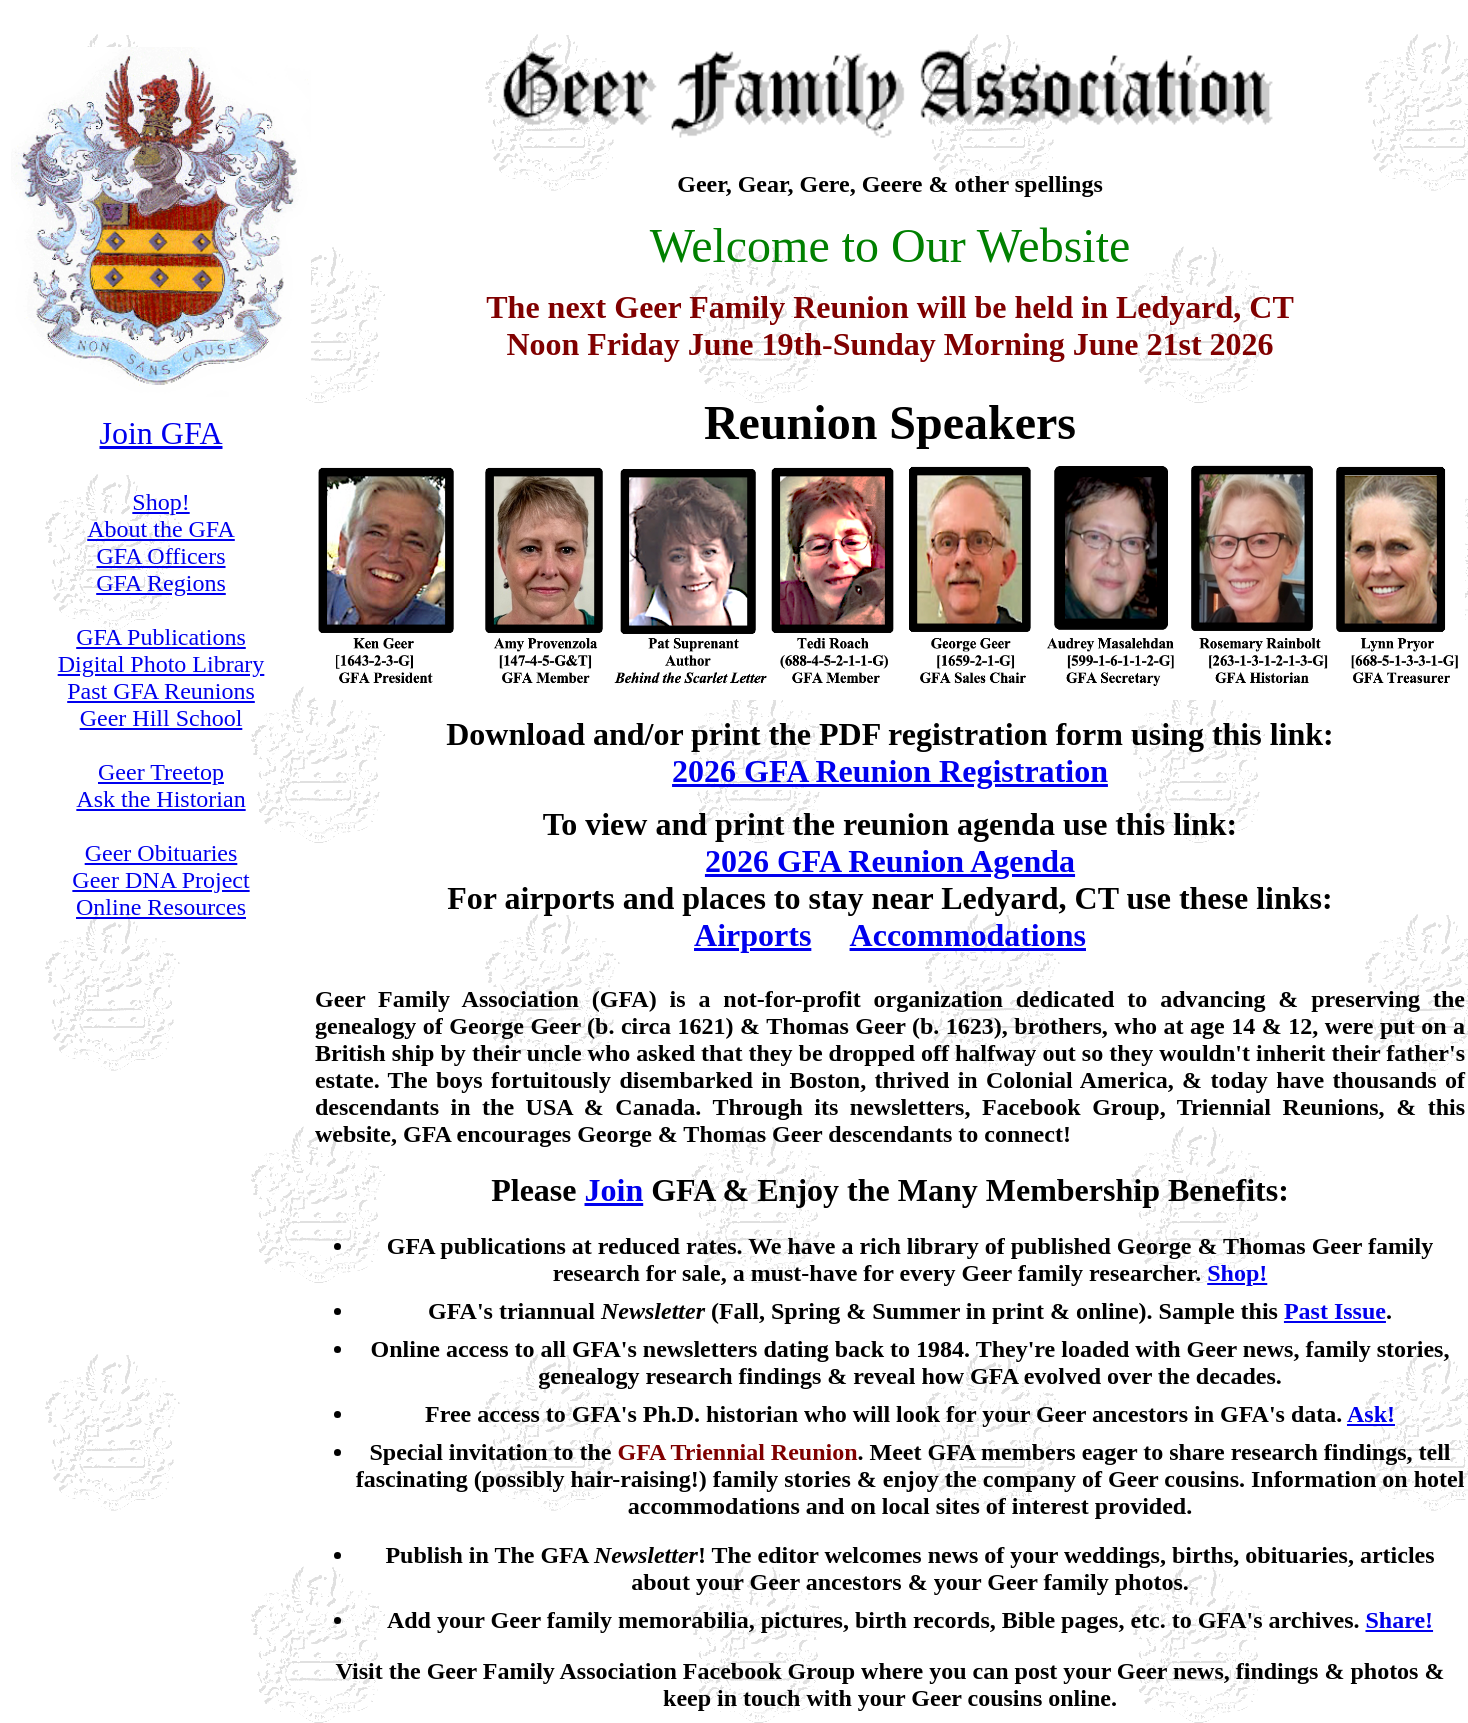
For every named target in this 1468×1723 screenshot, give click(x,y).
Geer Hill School (161, 718)
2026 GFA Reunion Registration (890, 771)
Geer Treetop (161, 772)
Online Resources (161, 907)
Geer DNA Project (160, 880)
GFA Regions (161, 583)
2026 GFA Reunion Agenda (890, 861)
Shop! (160, 502)
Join (614, 1190)
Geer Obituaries (161, 853)
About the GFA (161, 529)
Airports (752, 935)
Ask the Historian (160, 799)
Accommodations (968, 935)
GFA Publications (161, 637)
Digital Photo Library (161, 664)
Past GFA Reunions (161, 691)
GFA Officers (160, 556)
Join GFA (161, 433)
